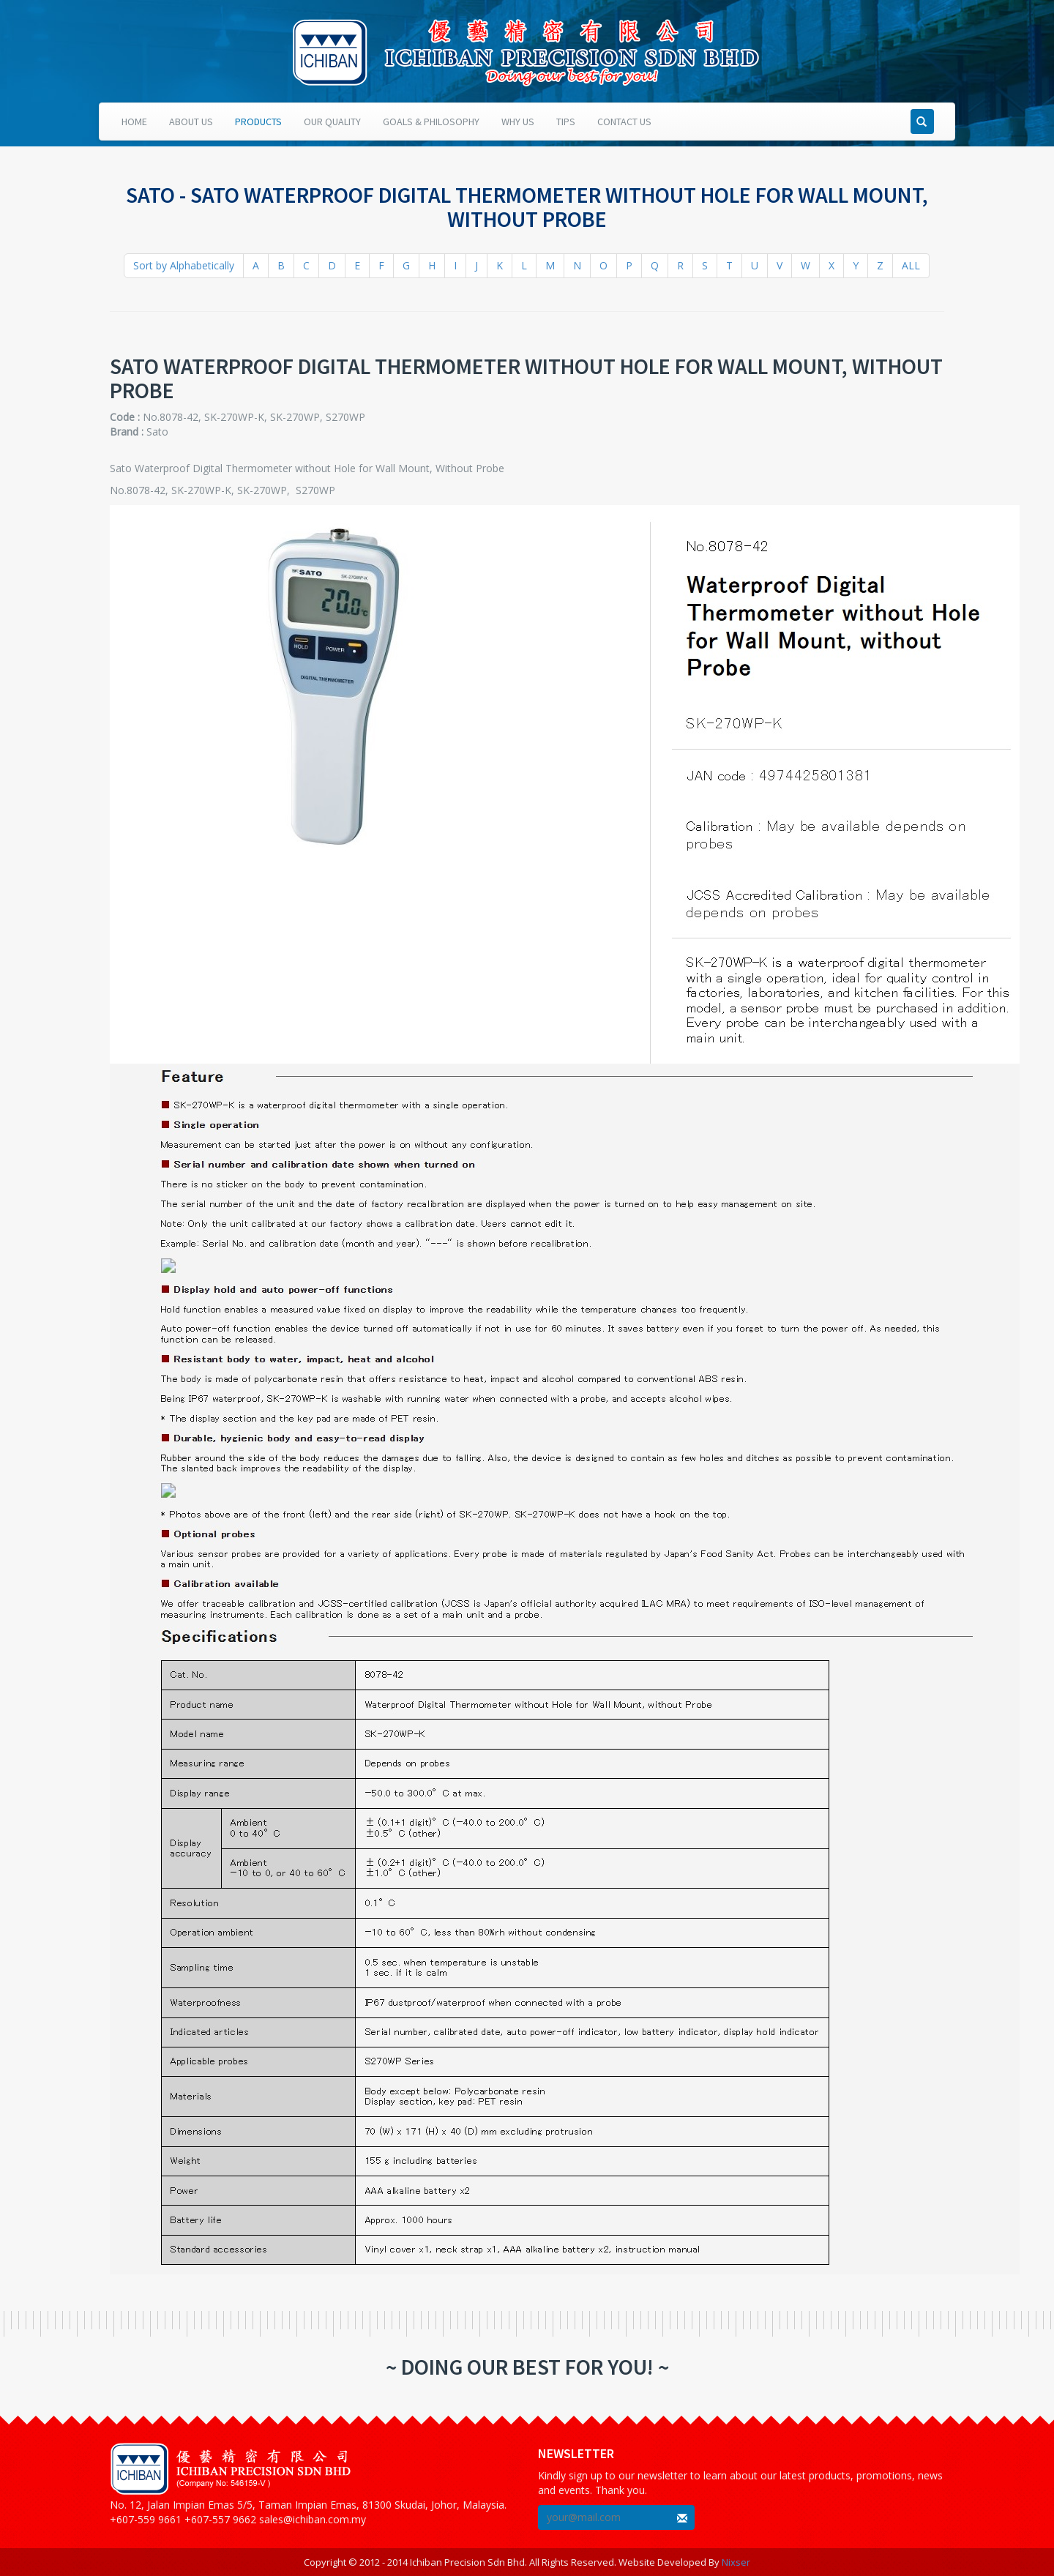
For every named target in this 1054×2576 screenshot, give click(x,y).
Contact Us (624, 121)
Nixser (736, 2562)
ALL (911, 265)
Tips (565, 121)
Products (258, 121)
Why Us (517, 121)
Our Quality (332, 121)
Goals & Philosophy (431, 121)
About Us (191, 121)
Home (134, 121)
